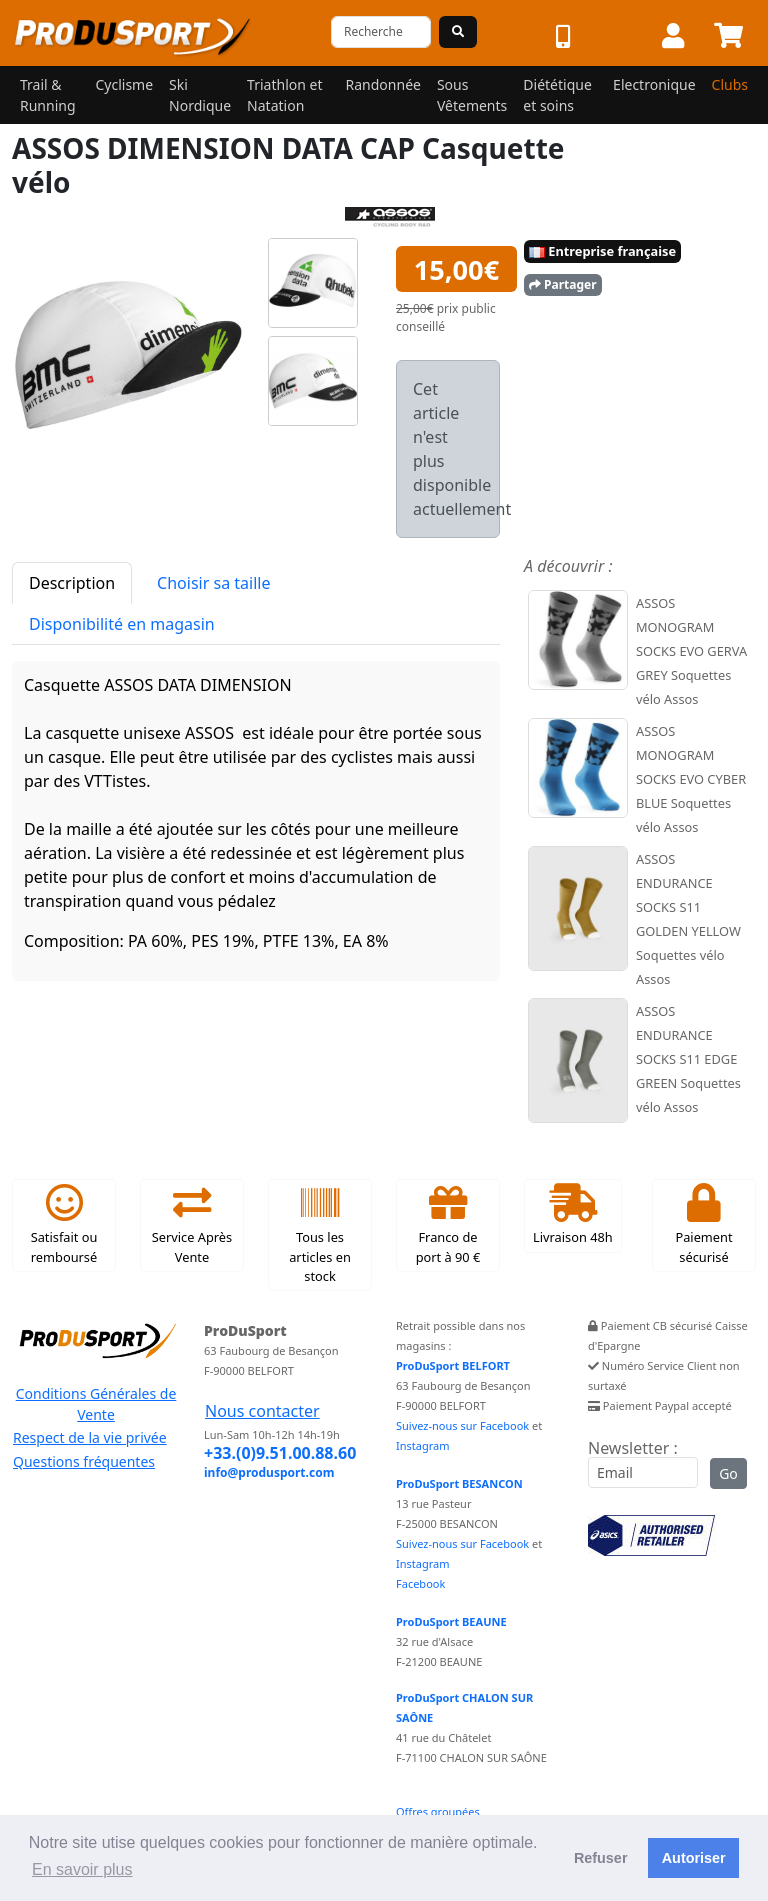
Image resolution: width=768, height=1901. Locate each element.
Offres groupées (438, 1811)
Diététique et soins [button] (557, 95)
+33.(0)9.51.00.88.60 (280, 1453)
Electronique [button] (654, 84)
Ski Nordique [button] (200, 95)
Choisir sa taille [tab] (213, 583)
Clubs (730, 84)
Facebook (420, 1583)
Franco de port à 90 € (448, 1225)
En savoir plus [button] (82, 1869)
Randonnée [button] (383, 84)
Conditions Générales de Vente (96, 1404)
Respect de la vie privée (90, 1437)
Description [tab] (72, 583)
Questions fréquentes (84, 1461)
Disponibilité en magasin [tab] (122, 624)
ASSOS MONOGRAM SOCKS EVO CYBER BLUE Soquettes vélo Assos (691, 779)
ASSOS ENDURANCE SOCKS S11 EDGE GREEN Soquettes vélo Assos (688, 1059)
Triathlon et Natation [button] (284, 95)
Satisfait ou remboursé (64, 1225)
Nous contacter (262, 1411)
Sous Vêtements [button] (472, 95)
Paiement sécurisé (703, 1225)
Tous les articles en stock (320, 1234)
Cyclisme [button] (124, 84)
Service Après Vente (192, 1225)
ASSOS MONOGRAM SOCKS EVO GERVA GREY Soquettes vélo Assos (691, 651)
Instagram (422, 1445)
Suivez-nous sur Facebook (462, 1425)
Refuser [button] (601, 1858)
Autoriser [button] (694, 1858)
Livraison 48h (573, 1215)
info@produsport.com (269, 1472)
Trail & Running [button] (48, 95)
